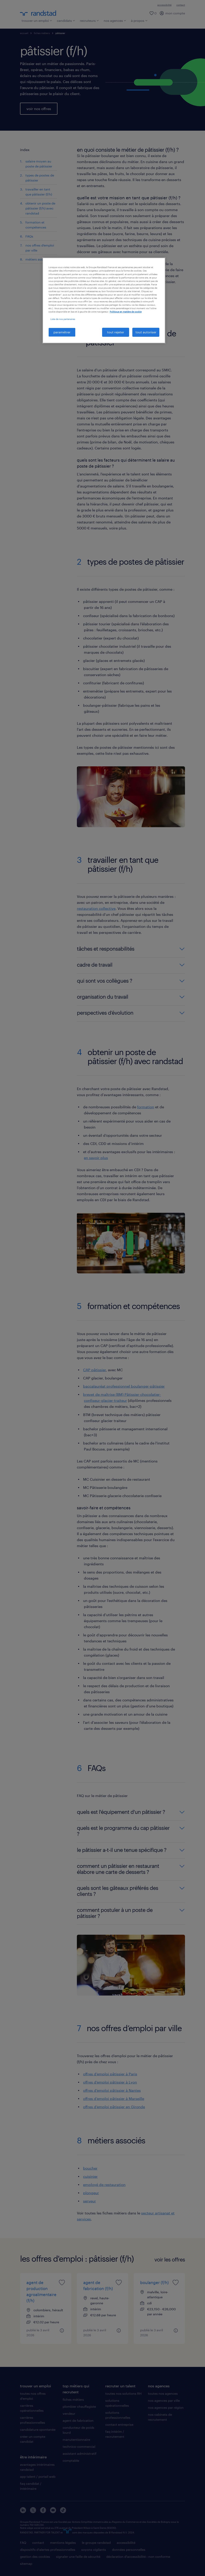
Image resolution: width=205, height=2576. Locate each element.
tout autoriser (146, 332)
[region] (103, 300)
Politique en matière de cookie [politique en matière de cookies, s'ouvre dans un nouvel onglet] (126, 311)
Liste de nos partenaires (62, 319)
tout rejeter (115, 332)
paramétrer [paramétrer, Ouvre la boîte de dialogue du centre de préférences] (61, 332)
